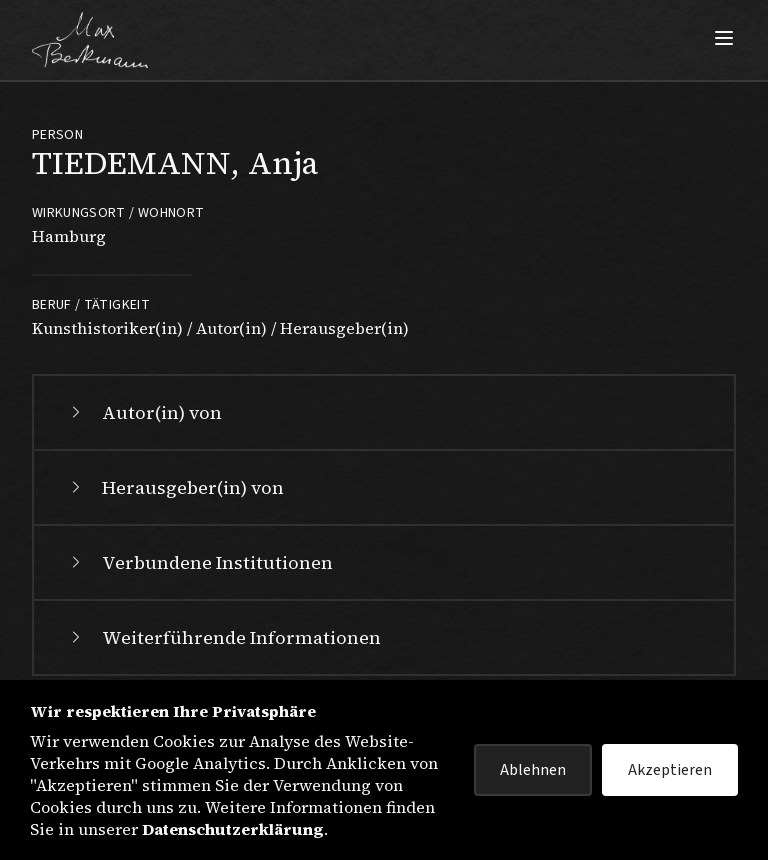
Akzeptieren (670, 770)
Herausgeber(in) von (175, 487)
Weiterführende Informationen (223, 637)
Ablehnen (533, 770)
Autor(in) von (144, 412)
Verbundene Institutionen (199, 562)
